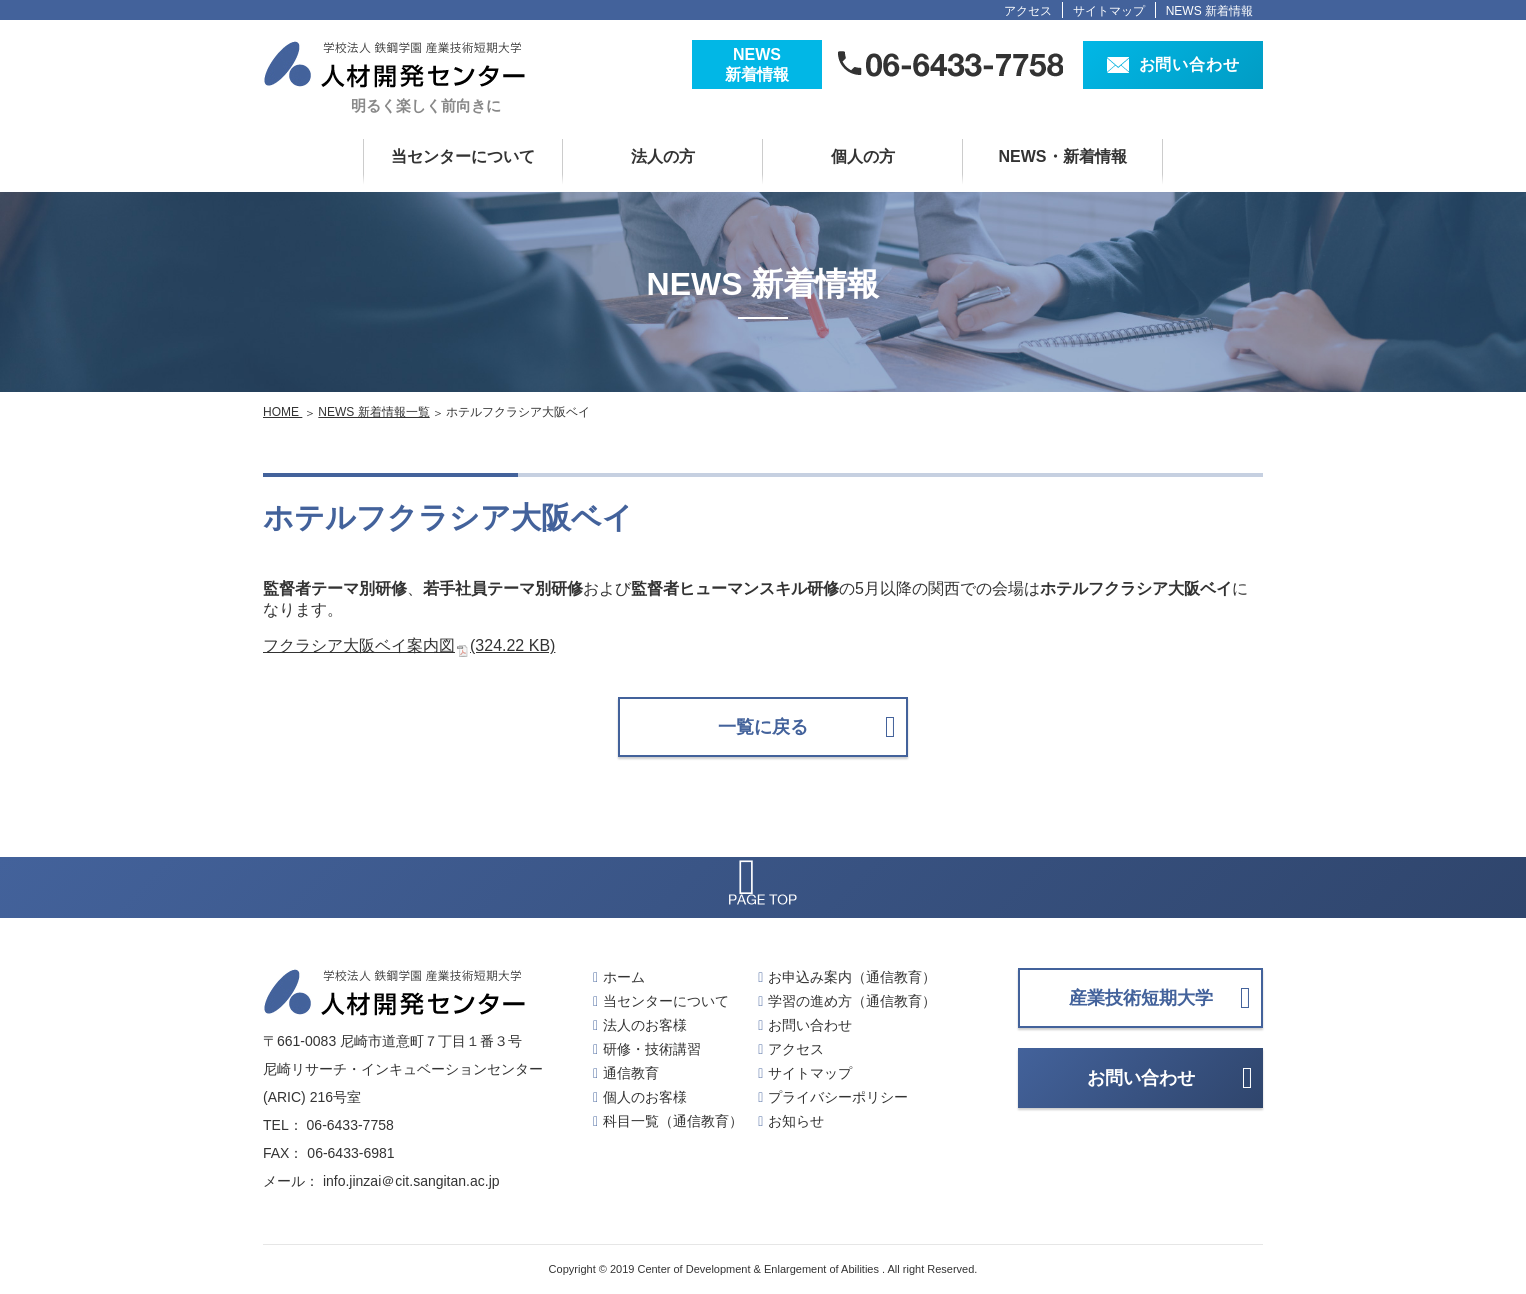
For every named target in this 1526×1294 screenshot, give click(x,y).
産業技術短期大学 (1141, 998)
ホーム (624, 977)
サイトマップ (1109, 11)
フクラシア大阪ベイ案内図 (409, 645)
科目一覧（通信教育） (673, 1121)
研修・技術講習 (652, 1049)
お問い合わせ (810, 1025)
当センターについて (463, 156)
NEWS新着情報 (757, 64)
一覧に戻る (763, 727)
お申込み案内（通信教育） (852, 977)
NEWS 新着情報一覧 (373, 412)
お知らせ (796, 1121)
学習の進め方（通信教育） (852, 1001)
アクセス (1028, 11)
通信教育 (631, 1073)
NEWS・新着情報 (1063, 156)
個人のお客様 (645, 1097)
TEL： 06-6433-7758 (328, 1125)
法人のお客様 (645, 1025)
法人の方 (663, 156)
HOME (282, 412)
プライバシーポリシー (838, 1097)
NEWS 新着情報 (1209, 11)
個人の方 (863, 156)
